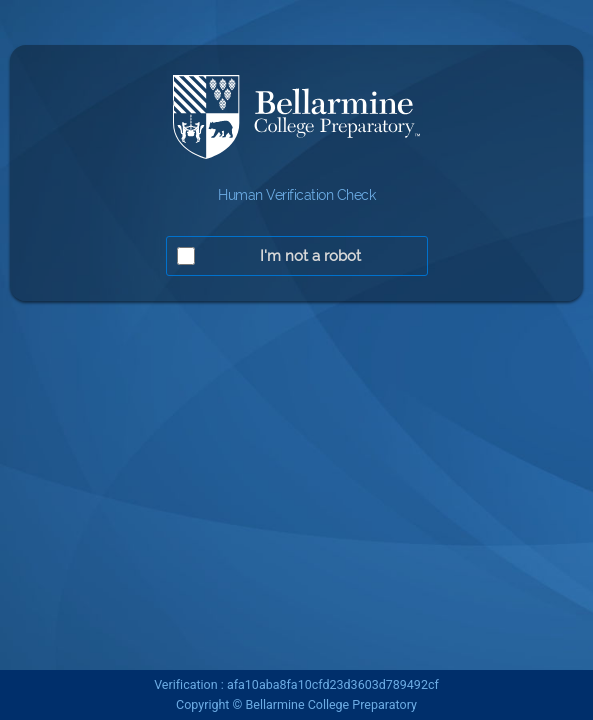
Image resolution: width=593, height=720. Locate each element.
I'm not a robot (310, 256)
